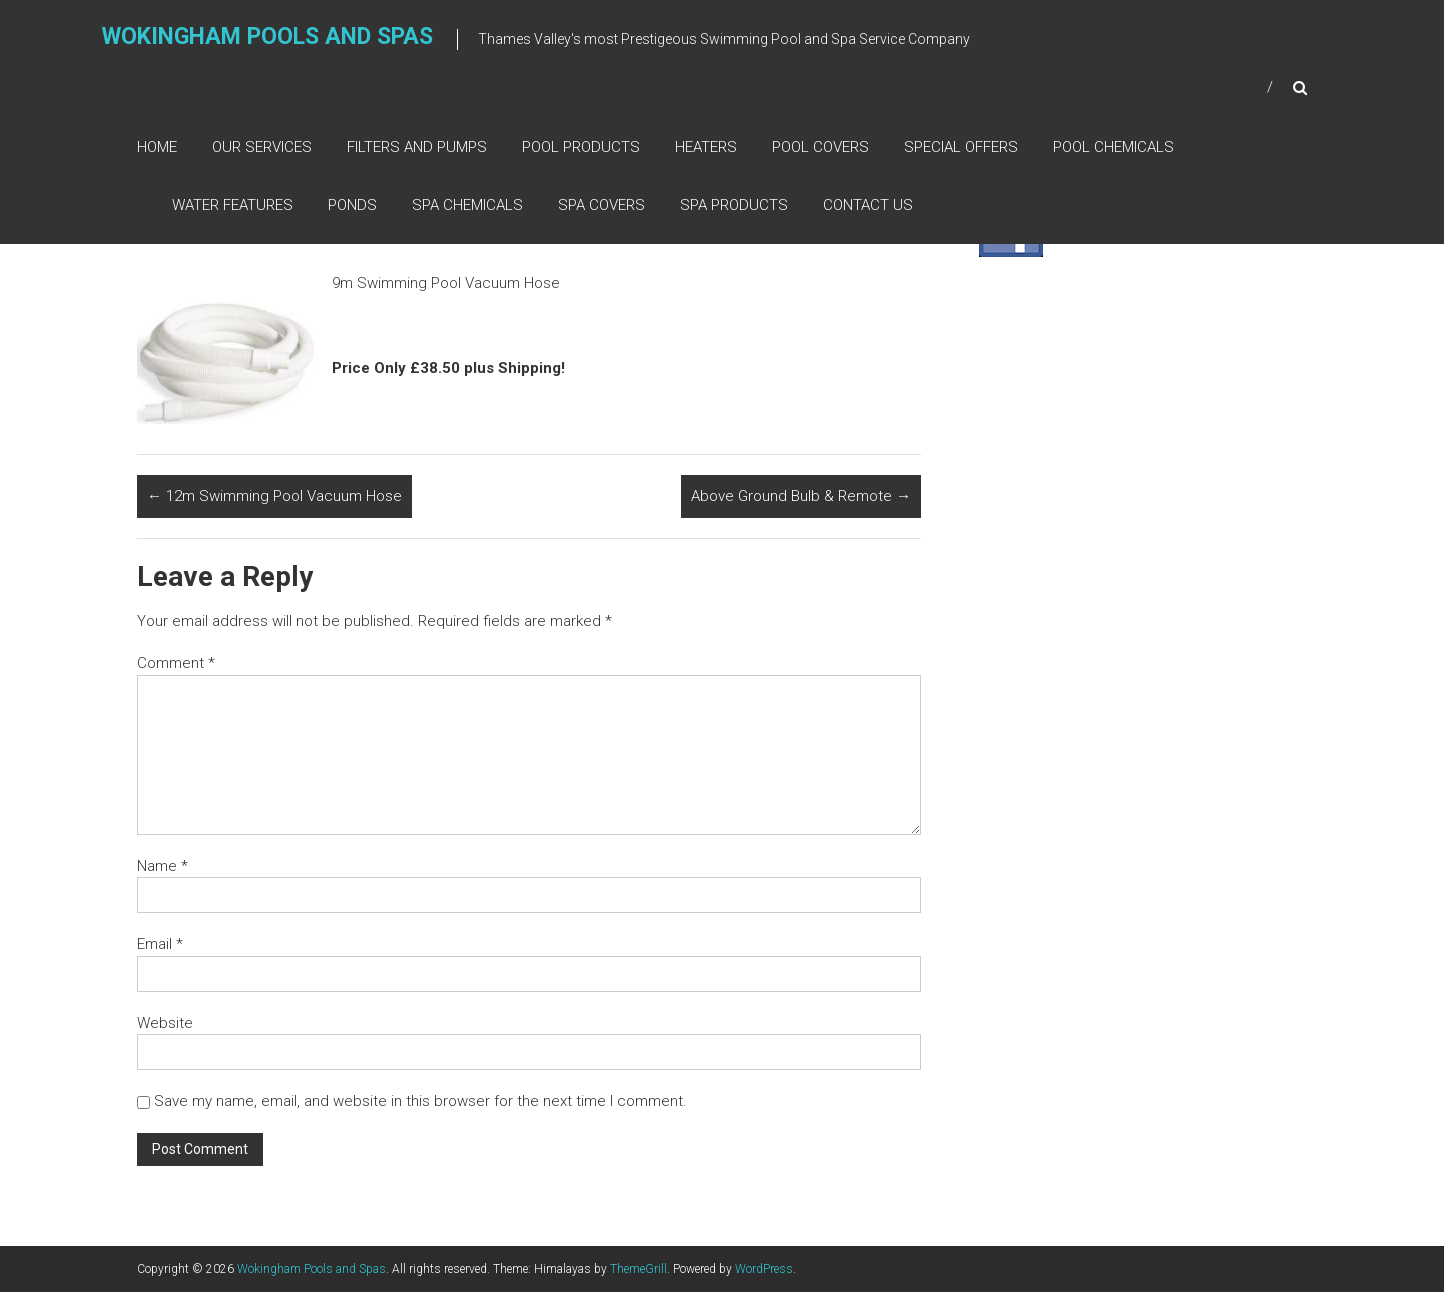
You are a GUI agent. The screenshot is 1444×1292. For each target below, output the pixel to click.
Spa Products (734, 205)
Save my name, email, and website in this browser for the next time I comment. (420, 1101)
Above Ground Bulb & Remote (801, 496)
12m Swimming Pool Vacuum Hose (274, 496)
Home (157, 147)
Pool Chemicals (1113, 147)
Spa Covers (601, 205)
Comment (176, 663)
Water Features (232, 205)
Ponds (352, 205)
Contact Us (868, 205)
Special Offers (961, 147)
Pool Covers (820, 147)
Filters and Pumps (417, 147)
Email (160, 944)
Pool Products (581, 147)
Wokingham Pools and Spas (267, 36)
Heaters (706, 147)
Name (162, 866)
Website (165, 1023)
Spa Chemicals (467, 205)
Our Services (262, 147)
